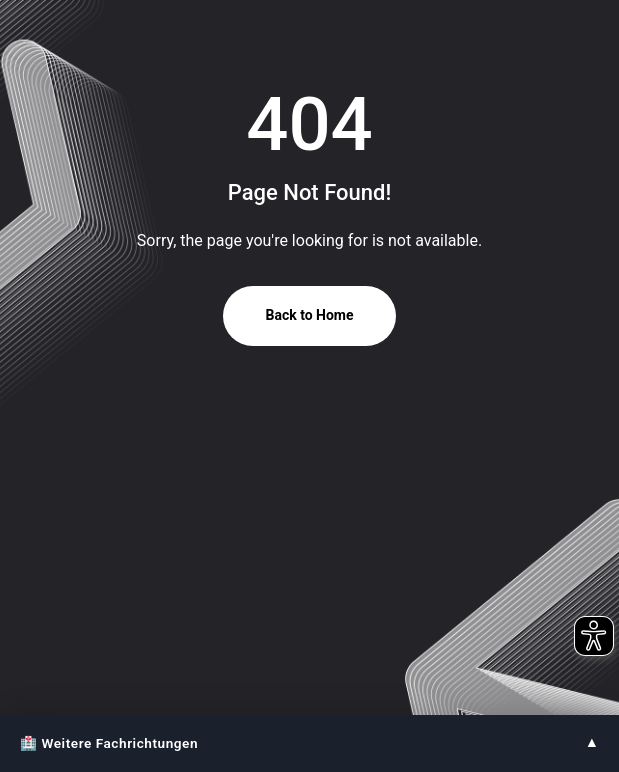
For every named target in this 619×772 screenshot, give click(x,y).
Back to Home (309, 315)
